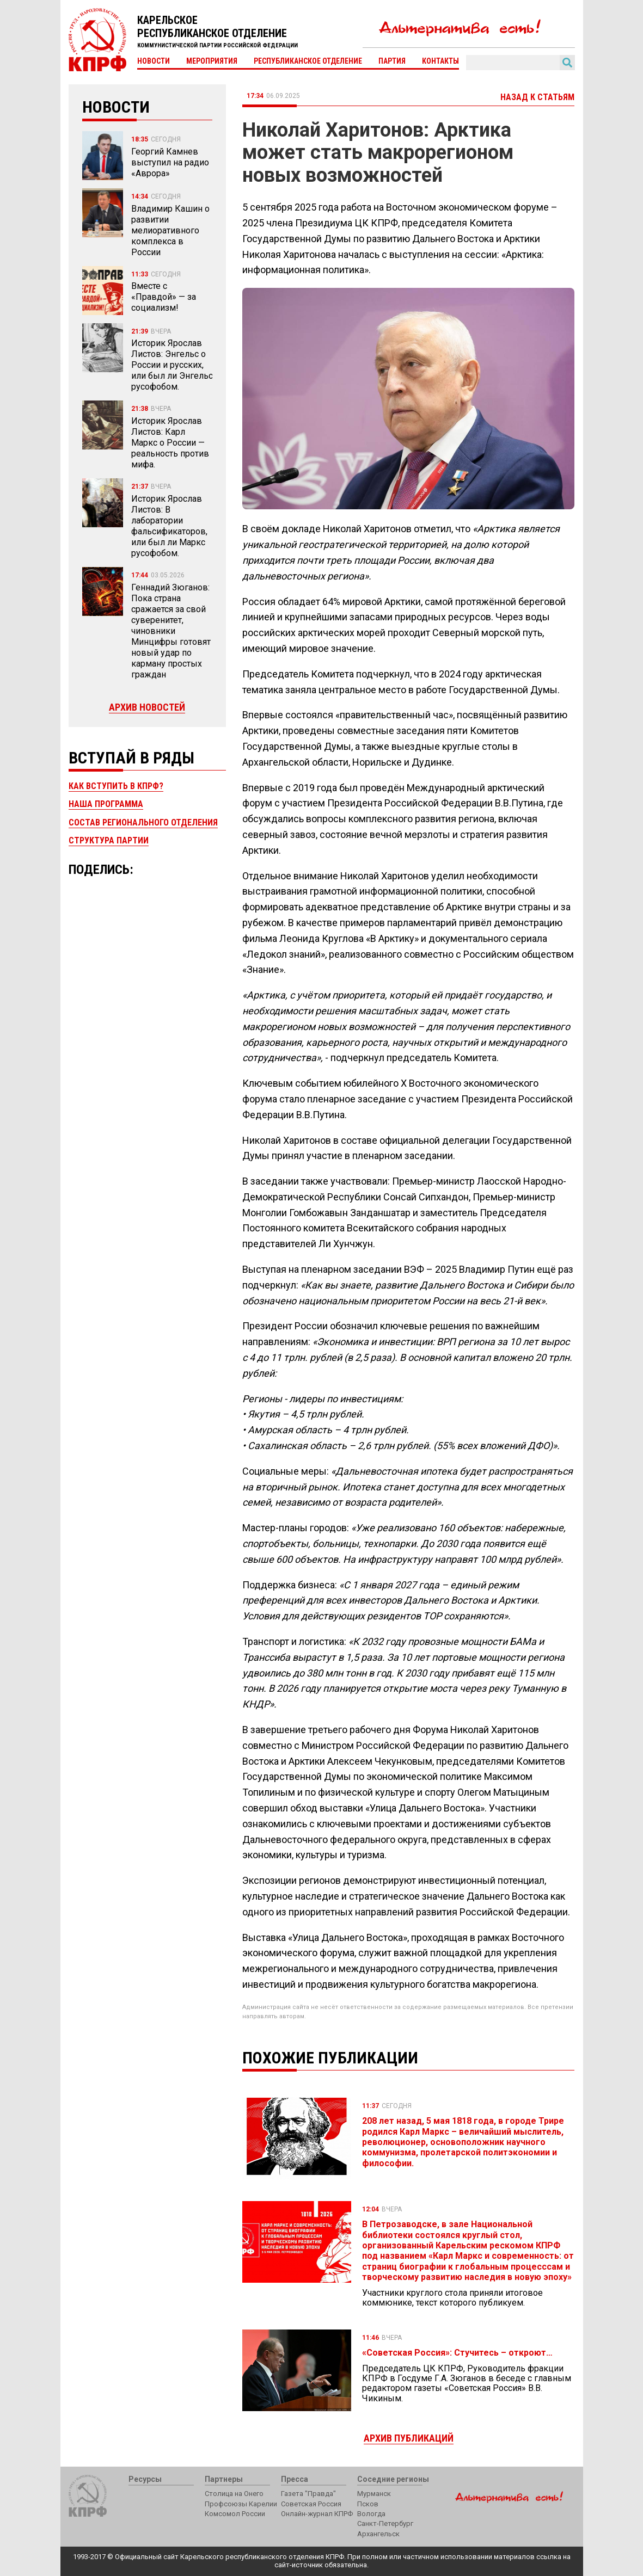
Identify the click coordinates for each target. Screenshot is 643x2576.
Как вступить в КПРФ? (116, 786)
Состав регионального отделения (143, 822)
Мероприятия (211, 61)
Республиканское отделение (308, 61)
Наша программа (106, 804)
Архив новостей (147, 707)
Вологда (371, 2514)
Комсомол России (235, 2514)
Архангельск (378, 2534)
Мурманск (374, 2493)
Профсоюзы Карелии (241, 2504)
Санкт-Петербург (385, 2523)
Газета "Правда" (308, 2493)
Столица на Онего (234, 2493)
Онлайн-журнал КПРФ (317, 2514)
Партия (392, 61)
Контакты (440, 61)
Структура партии (109, 840)
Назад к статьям (537, 97)
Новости (153, 61)
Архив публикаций (409, 2438)
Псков (367, 2504)
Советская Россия (311, 2504)
